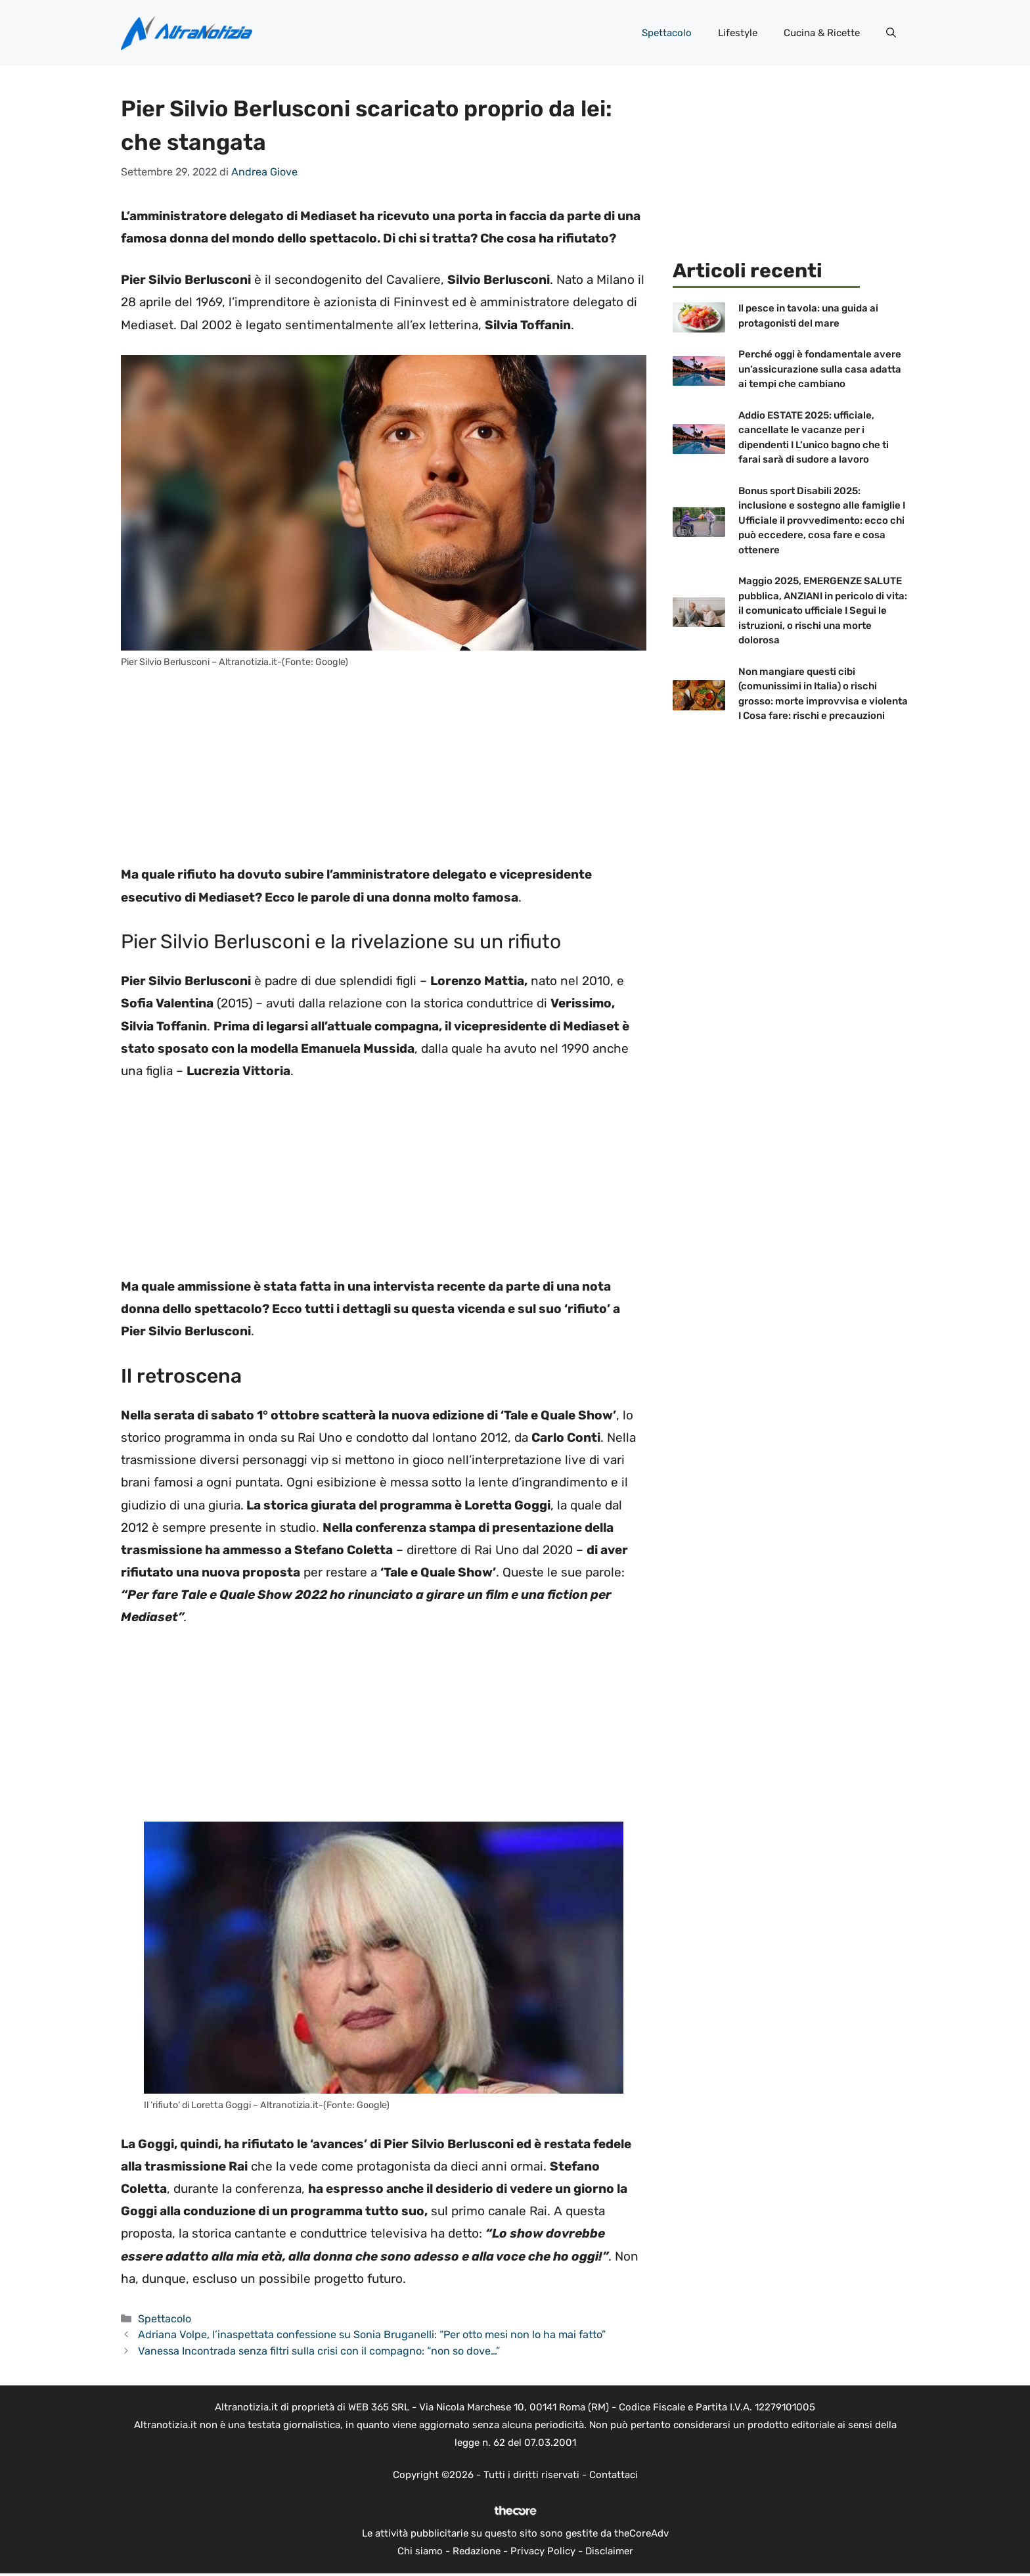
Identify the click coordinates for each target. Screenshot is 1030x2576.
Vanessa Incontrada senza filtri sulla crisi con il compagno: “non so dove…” (319, 2351)
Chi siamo (420, 2551)
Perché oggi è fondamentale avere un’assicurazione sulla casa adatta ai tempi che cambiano (819, 369)
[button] (891, 33)
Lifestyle (737, 33)
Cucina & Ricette (822, 33)
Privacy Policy (542, 2551)
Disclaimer (609, 2551)
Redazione (477, 2551)
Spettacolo (667, 33)
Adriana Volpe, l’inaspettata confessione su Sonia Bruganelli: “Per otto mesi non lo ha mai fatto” (372, 2334)
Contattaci (613, 2475)
